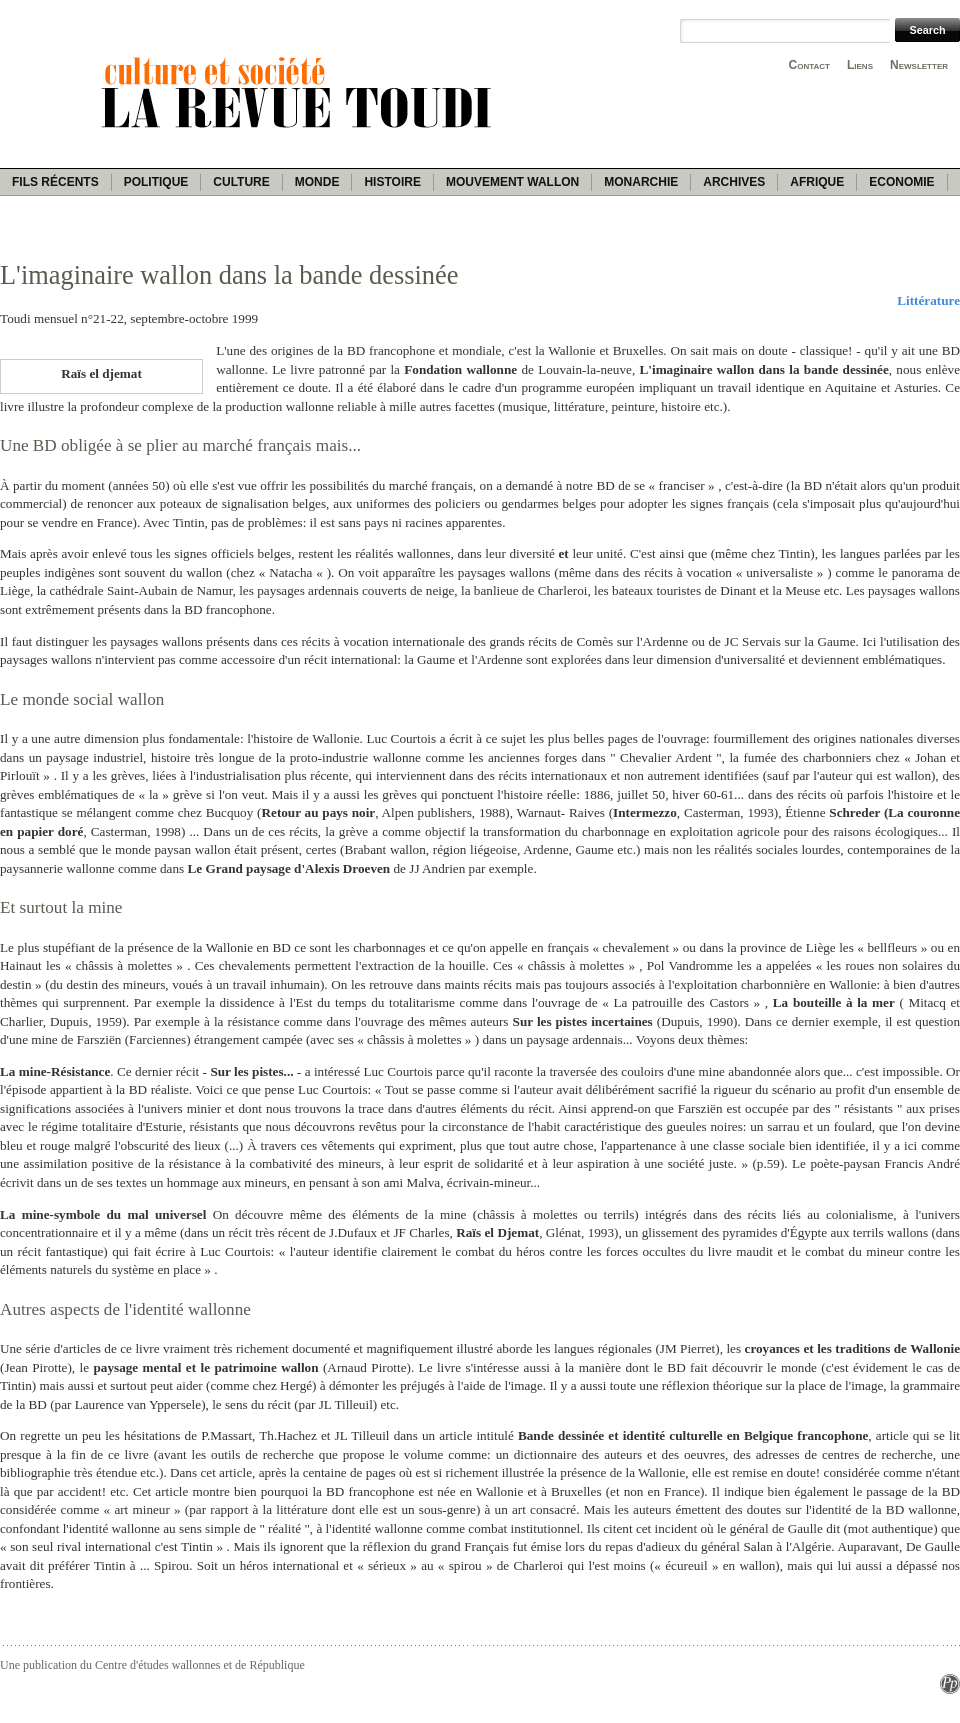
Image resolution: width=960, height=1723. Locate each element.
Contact (809, 65)
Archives (734, 182)
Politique (156, 182)
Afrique (817, 182)
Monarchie (641, 182)
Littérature (928, 300)
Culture (241, 182)
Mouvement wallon (512, 182)
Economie (901, 182)
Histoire (392, 182)
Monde (317, 182)
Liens (860, 65)
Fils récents (55, 182)
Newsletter (919, 65)
